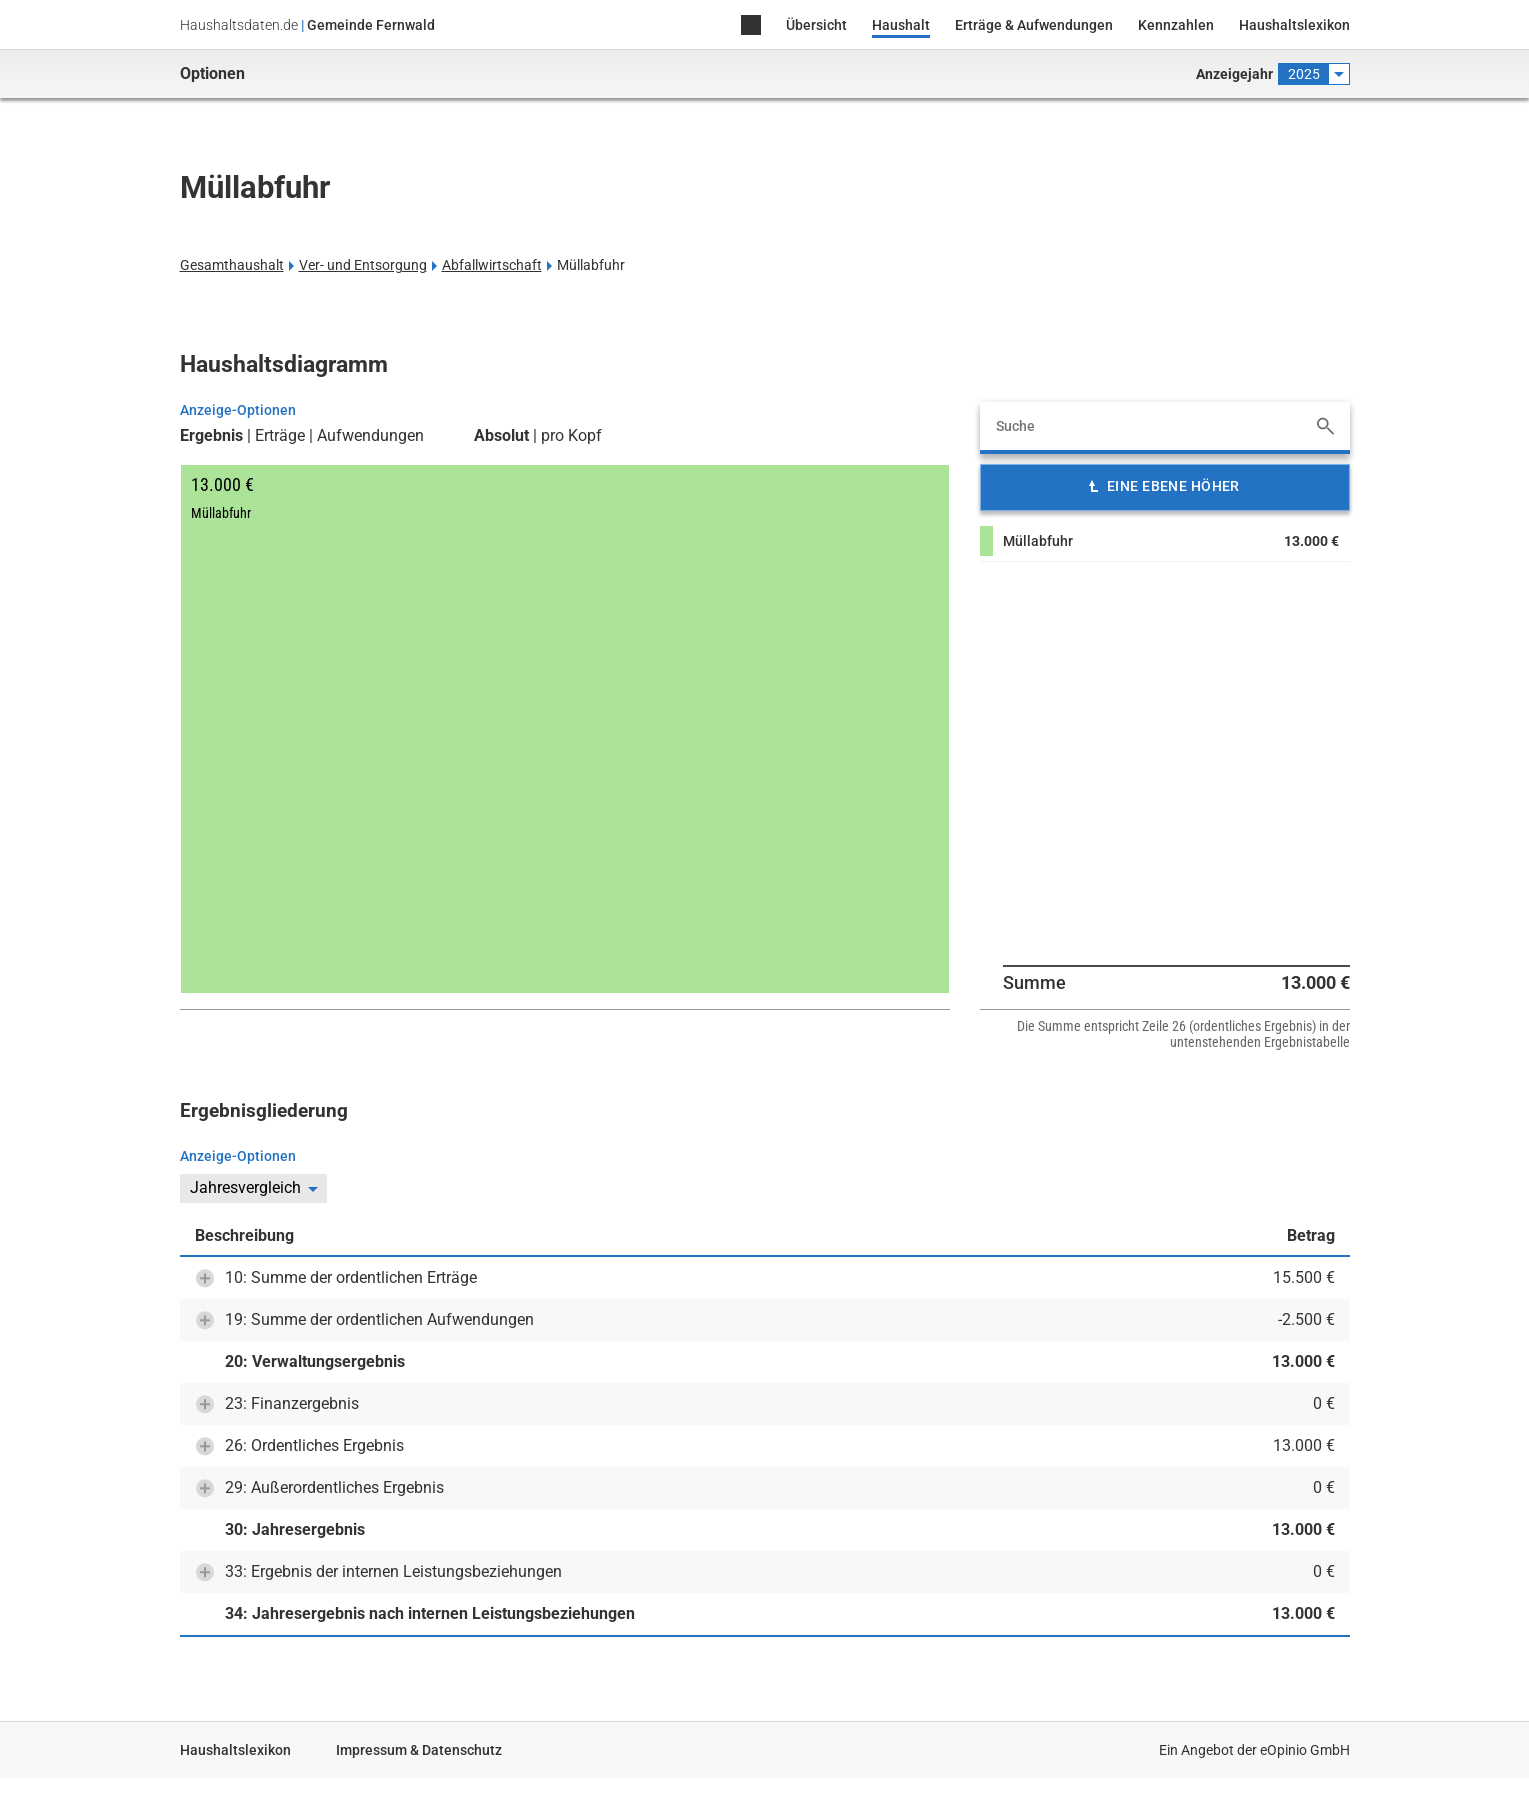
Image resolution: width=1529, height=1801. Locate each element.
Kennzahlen (1176, 25)
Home (751, 26)
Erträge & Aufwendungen (1034, 25)
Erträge (280, 436)
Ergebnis (211, 436)
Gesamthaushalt (232, 265)
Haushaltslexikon (1294, 25)
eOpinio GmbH (1305, 1750)
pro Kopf (571, 436)
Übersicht (816, 25)
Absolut (501, 436)
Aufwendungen (370, 436)
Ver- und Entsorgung (363, 265)
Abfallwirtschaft (492, 265)
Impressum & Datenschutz (419, 1750)
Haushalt (901, 25)
